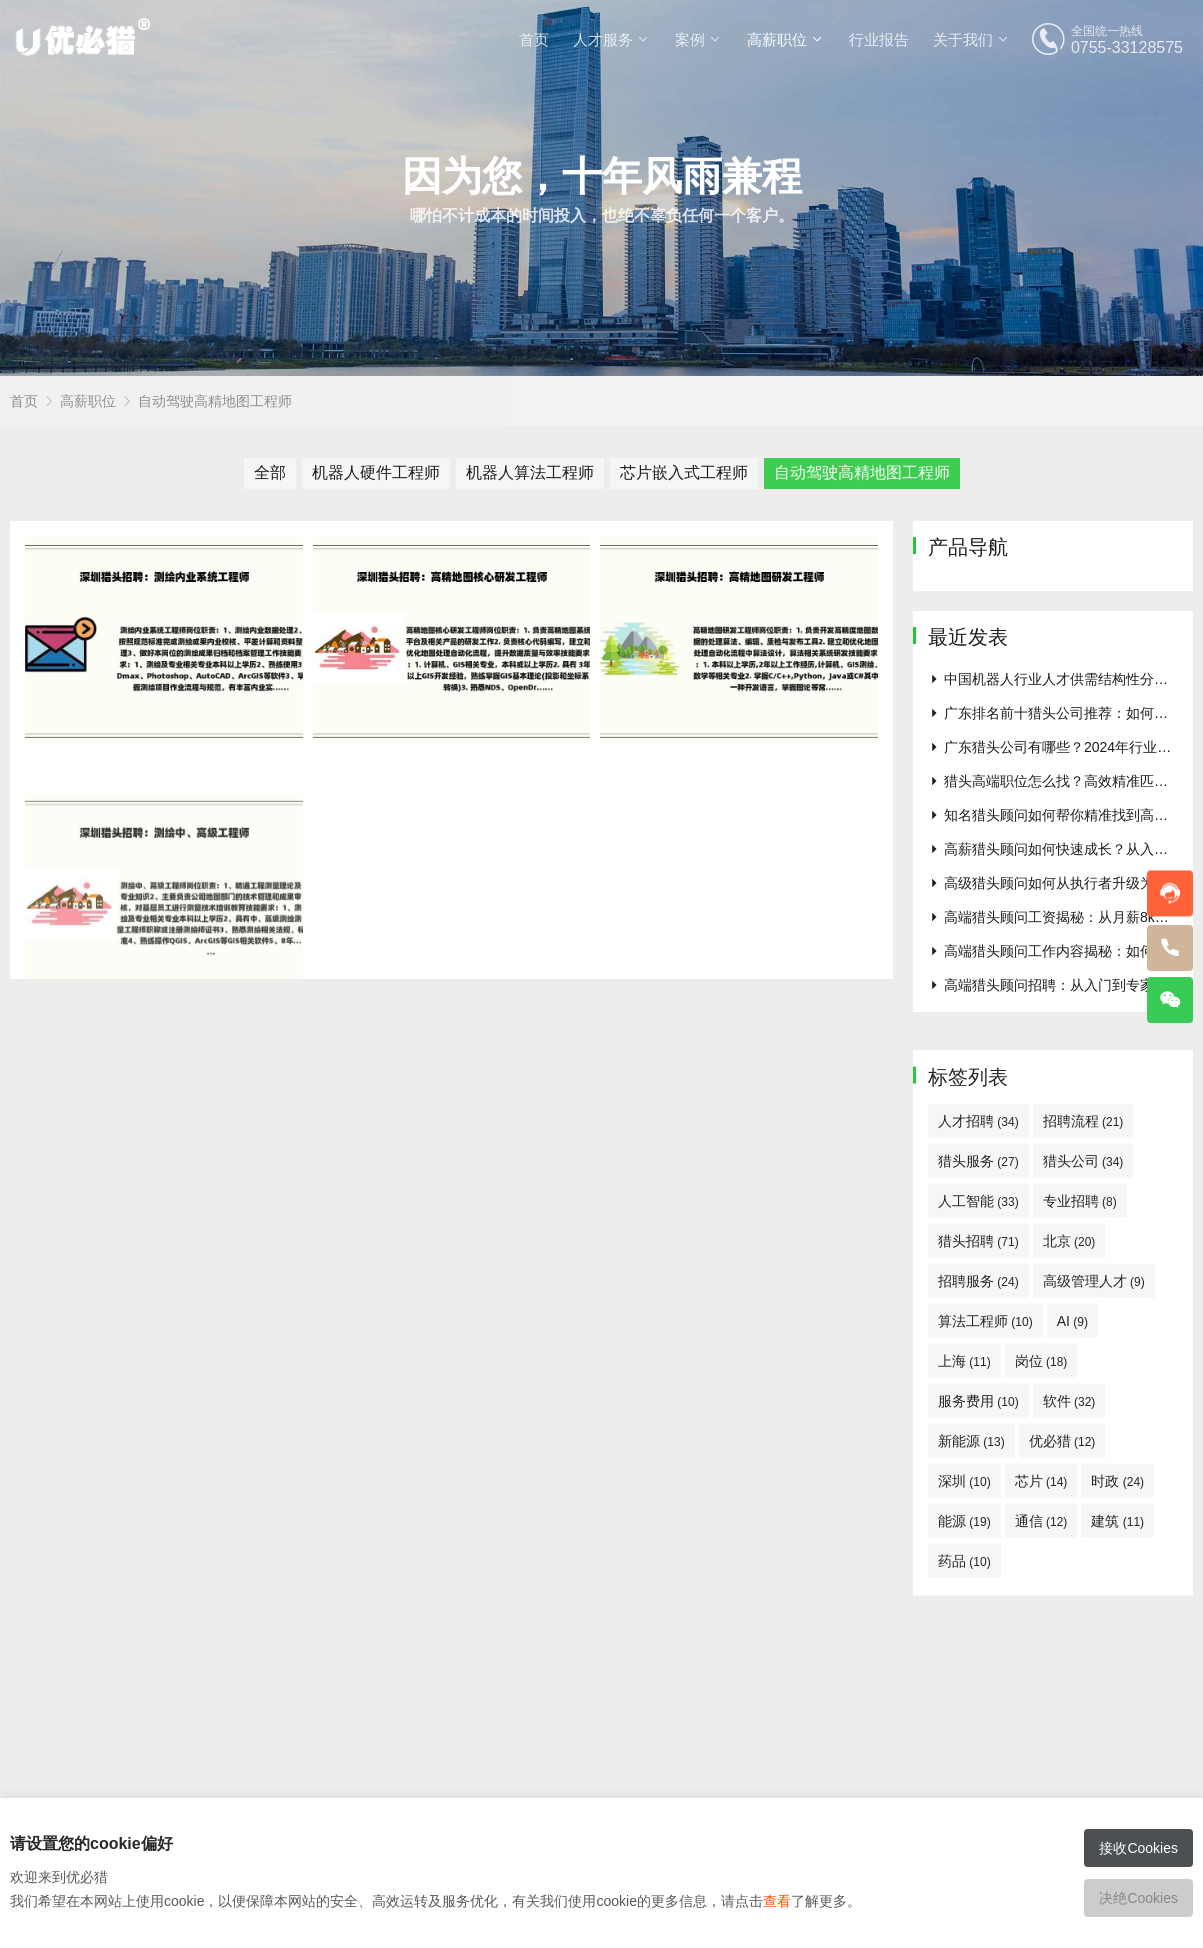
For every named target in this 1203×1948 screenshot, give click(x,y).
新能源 (971, 1706)
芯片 (1041, 1746)
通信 (1041, 1786)
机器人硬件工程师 (376, 472)
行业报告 (879, 39)
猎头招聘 (978, 1506)
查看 (777, 1901)
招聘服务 (978, 1546)
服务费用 (978, 1666)
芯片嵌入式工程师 (684, 472)
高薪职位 (777, 39)
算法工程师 (985, 1586)
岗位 (1041, 1626)
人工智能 (978, 1466)
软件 (1069, 1666)
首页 (534, 39)
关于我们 (963, 39)
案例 (690, 39)
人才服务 (603, 39)
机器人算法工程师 (530, 472)
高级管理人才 (1094, 1546)
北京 (1069, 1506)
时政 (1117, 1746)
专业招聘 (1080, 1466)
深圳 (964, 1746)
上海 (964, 1626)
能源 (964, 1786)
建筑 (1117, 1786)
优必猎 (1062, 1706)
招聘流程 (1083, 1386)
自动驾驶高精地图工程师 (215, 401)
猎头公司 (1083, 1426)
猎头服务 (978, 1426)
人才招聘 (978, 1386)
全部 (270, 472)
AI (1072, 1586)
